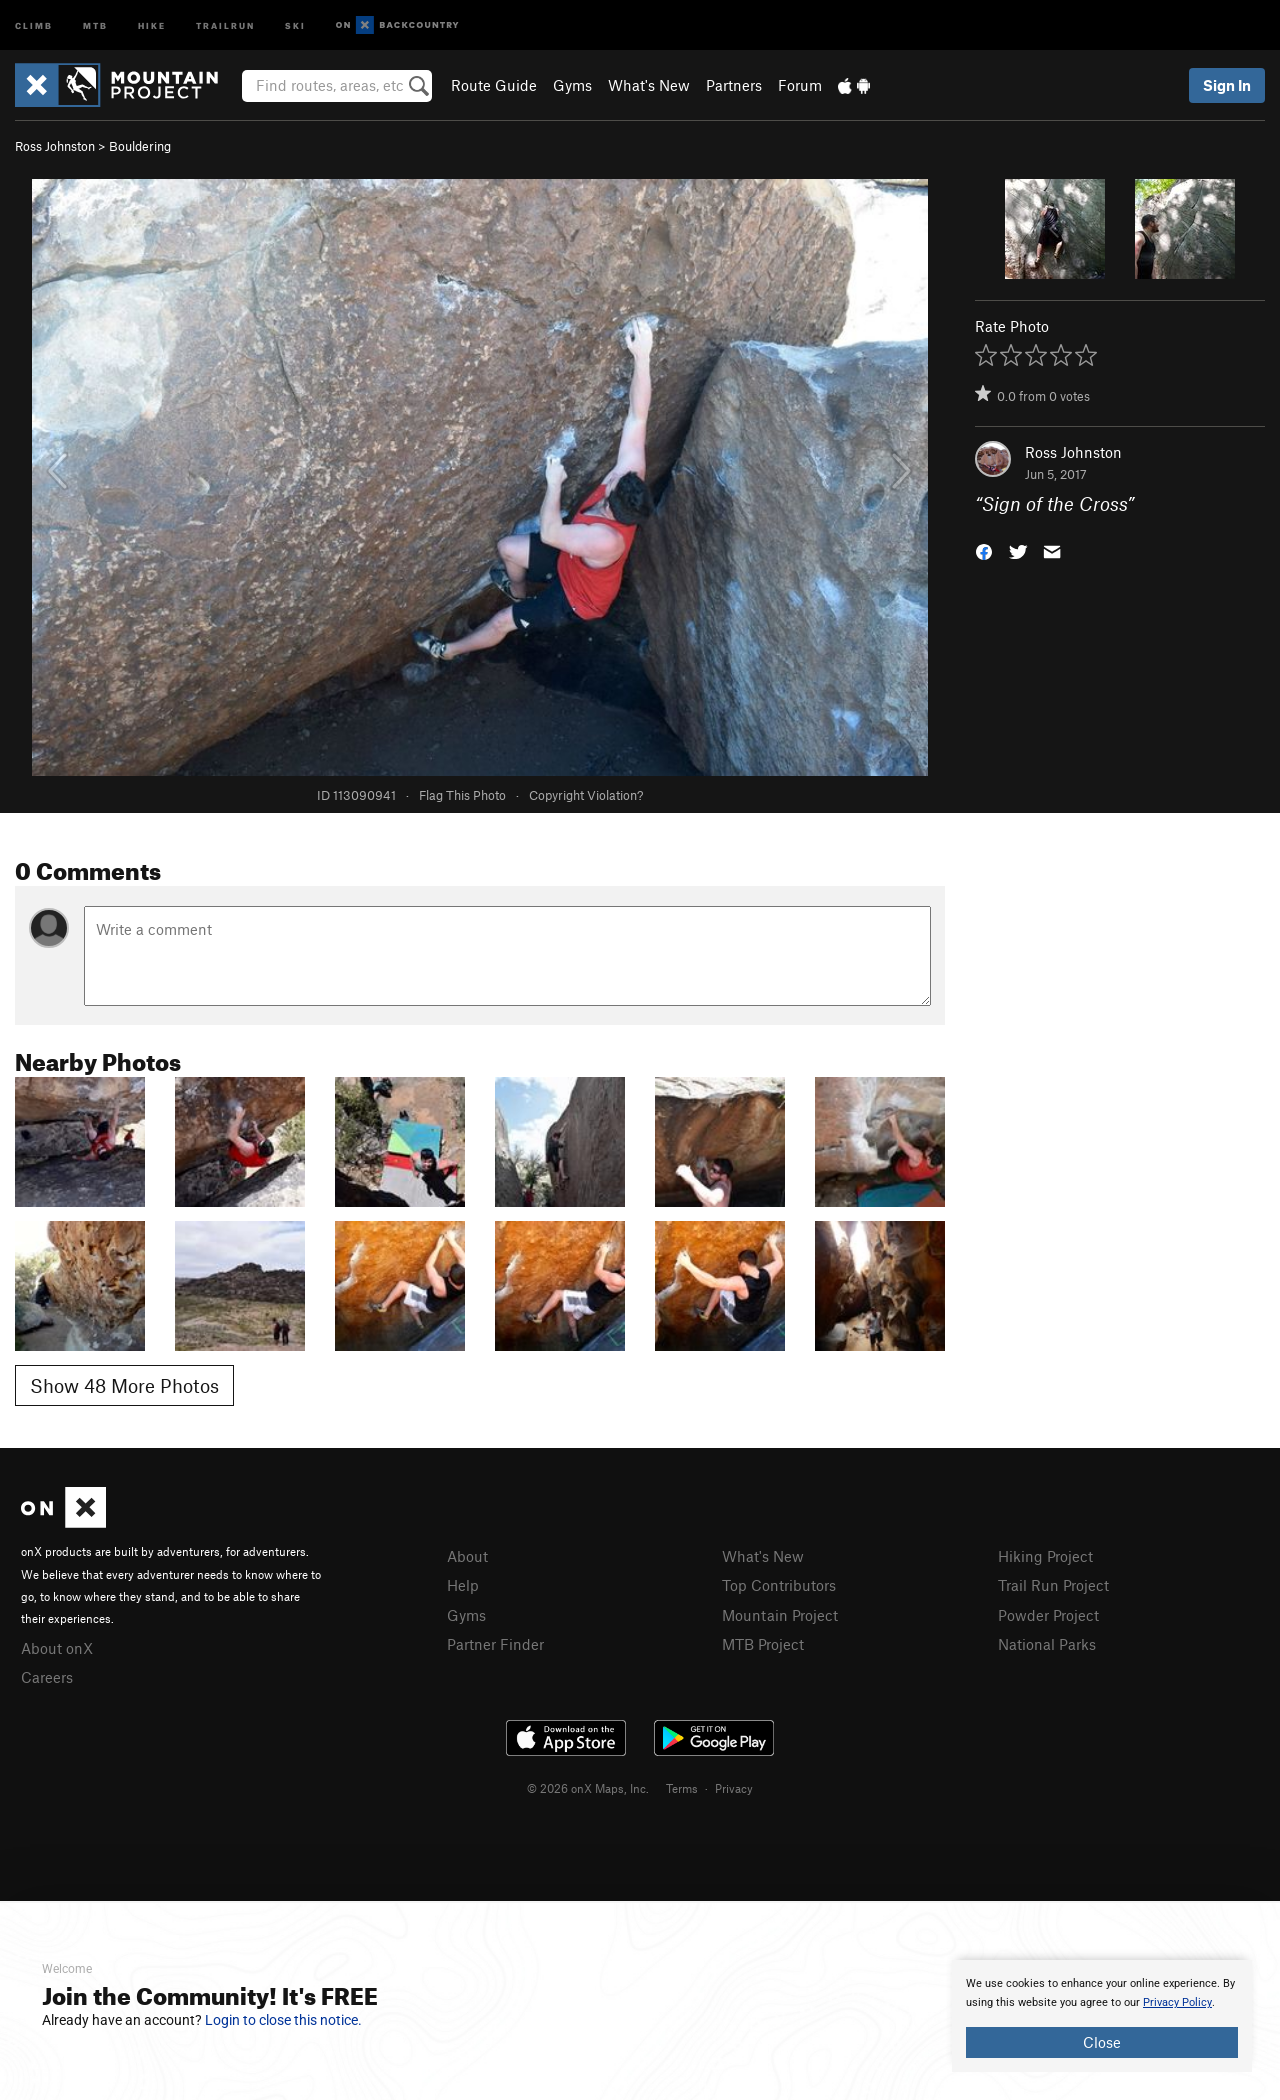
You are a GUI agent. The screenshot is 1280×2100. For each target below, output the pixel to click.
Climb (34, 24)
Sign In (1227, 85)
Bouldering (140, 146)
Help (463, 1585)
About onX (57, 1648)
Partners (734, 85)
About (467, 1556)
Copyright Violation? (586, 795)
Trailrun (225, 24)
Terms (682, 1788)
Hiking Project (1045, 1556)
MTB (95, 24)
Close (1102, 2042)
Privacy (734, 1788)
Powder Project (1048, 1615)
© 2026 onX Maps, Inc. (588, 1788)
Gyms (572, 85)
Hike (152, 24)
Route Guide (494, 85)
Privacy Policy (1177, 2002)
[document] (1102, 2016)
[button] (984, 550)
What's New (649, 85)
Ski (295, 24)
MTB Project (763, 1644)
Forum (800, 85)
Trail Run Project (1053, 1585)
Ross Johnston (55, 146)
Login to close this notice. (283, 2020)
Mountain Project (780, 1615)
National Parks (1047, 1644)
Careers (47, 1677)
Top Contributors (779, 1585)
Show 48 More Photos (124, 1385)
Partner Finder (495, 1644)
